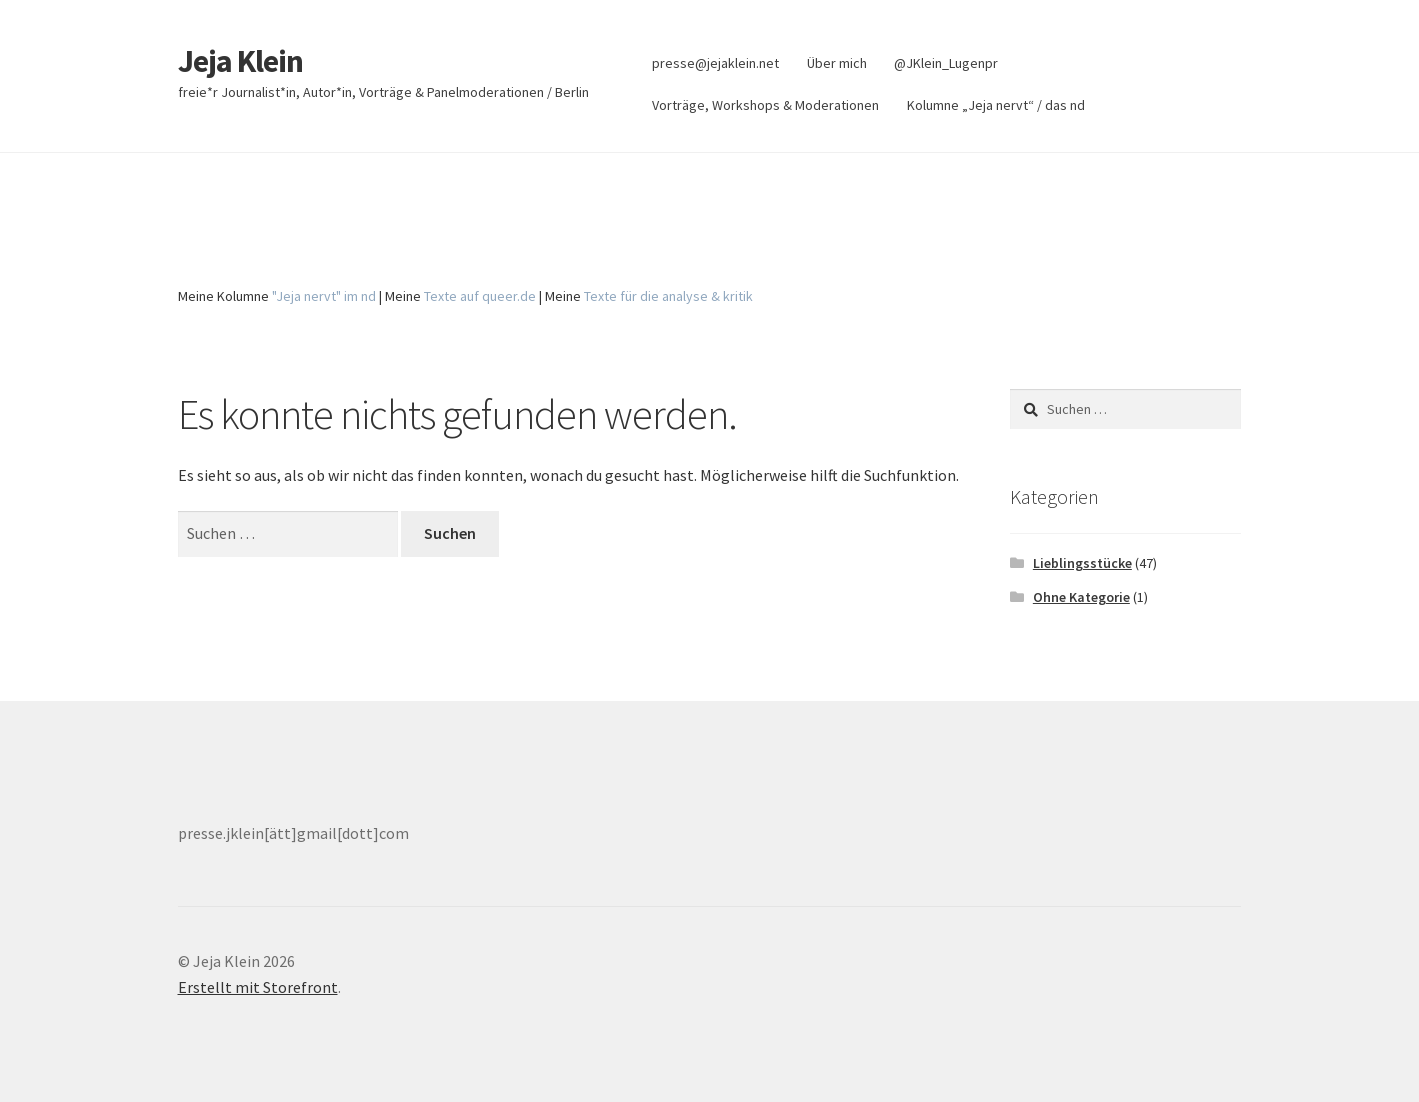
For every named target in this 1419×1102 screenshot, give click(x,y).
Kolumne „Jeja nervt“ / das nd (996, 105)
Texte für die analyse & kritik (668, 296)
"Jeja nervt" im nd (324, 296)
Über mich (837, 63)
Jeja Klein (240, 61)
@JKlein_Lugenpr (946, 63)
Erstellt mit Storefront (258, 987)
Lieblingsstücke (1082, 563)
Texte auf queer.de (480, 296)
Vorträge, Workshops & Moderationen (765, 105)
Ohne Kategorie (1081, 597)
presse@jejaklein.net (715, 63)
